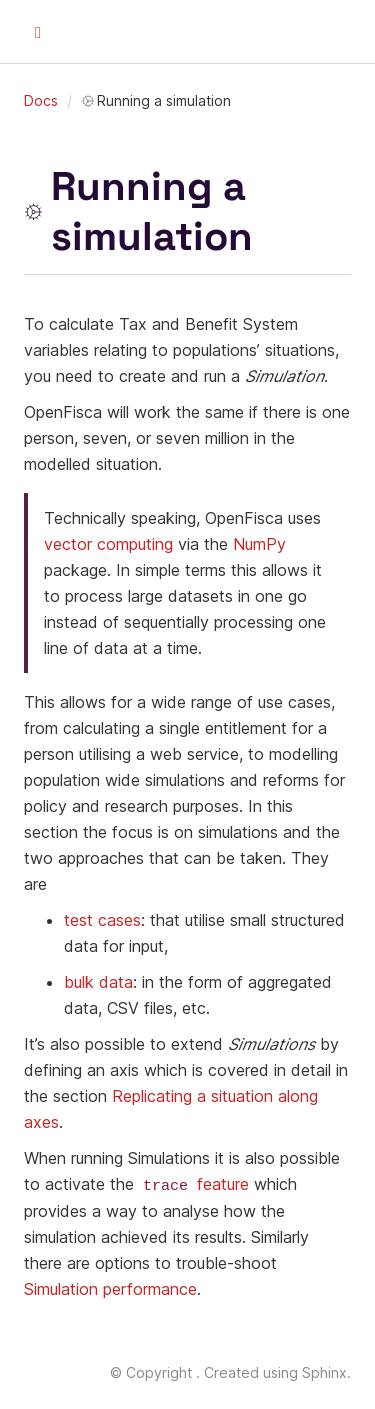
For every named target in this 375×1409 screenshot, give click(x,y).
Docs (41, 100)
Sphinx (324, 1371)
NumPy (259, 544)
